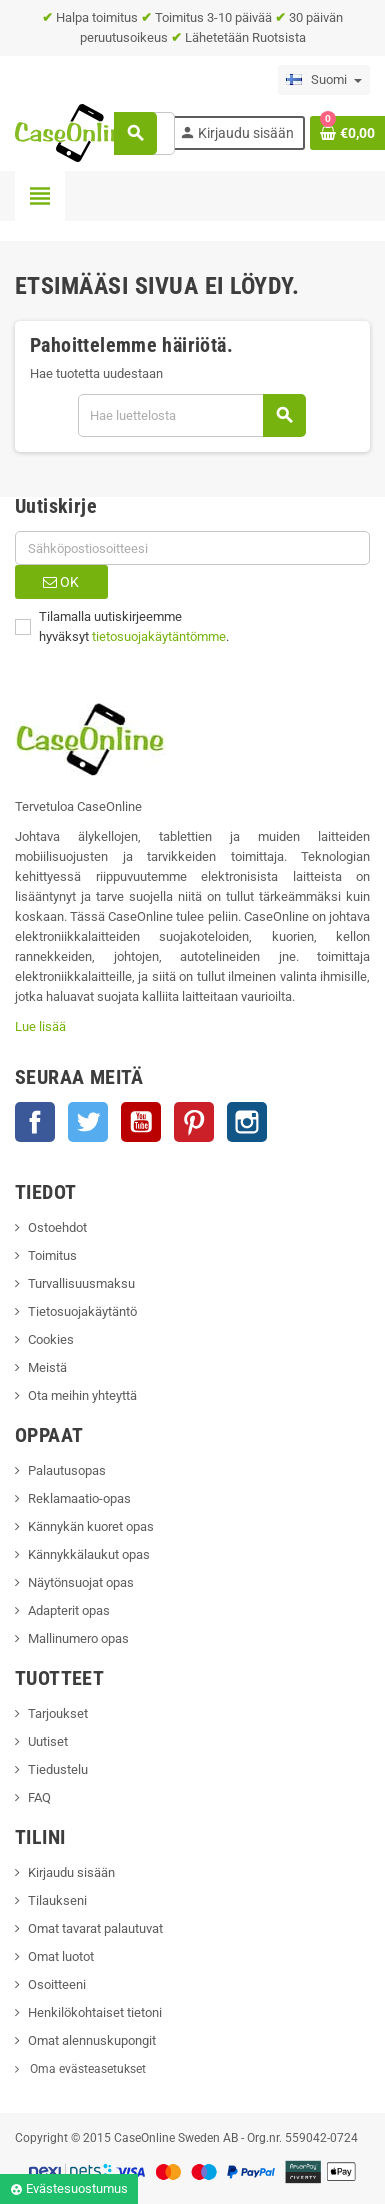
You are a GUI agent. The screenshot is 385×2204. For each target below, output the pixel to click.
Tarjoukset (58, 1713)
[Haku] (192, 415)
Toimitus (52, 1255)
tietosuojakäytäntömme (159, 636)
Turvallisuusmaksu (81, 1283)
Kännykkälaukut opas (89, 1554)
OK (61, 582)
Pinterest (194, 1122)
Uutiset (48, 1741)
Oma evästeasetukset (86, 2069)
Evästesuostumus (69, 2188)
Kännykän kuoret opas (91, 1526)
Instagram (247, 1122)
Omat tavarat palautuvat (95, 1928)
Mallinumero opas (78, 1638)
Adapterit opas (69, 1610)
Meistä (47, 1367)
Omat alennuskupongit (92, 2040)
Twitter (88, 1122)
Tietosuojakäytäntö (82, 1311)
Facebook (35, 1122)
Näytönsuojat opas (81, 1582)
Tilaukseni (57, 1900)
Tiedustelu (58, 1769)
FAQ (39, 1797)
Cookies (51, 1339)
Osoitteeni (57, 1984)
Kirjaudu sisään (71, 1872)
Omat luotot (61, 1956)
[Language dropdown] (324, 80)
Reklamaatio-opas (79, 1498)
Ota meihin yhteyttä (82, 1395)
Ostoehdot (57, 1227)
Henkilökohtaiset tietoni (95, 2012)
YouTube (141, 1122)
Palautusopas (67, 1470)
